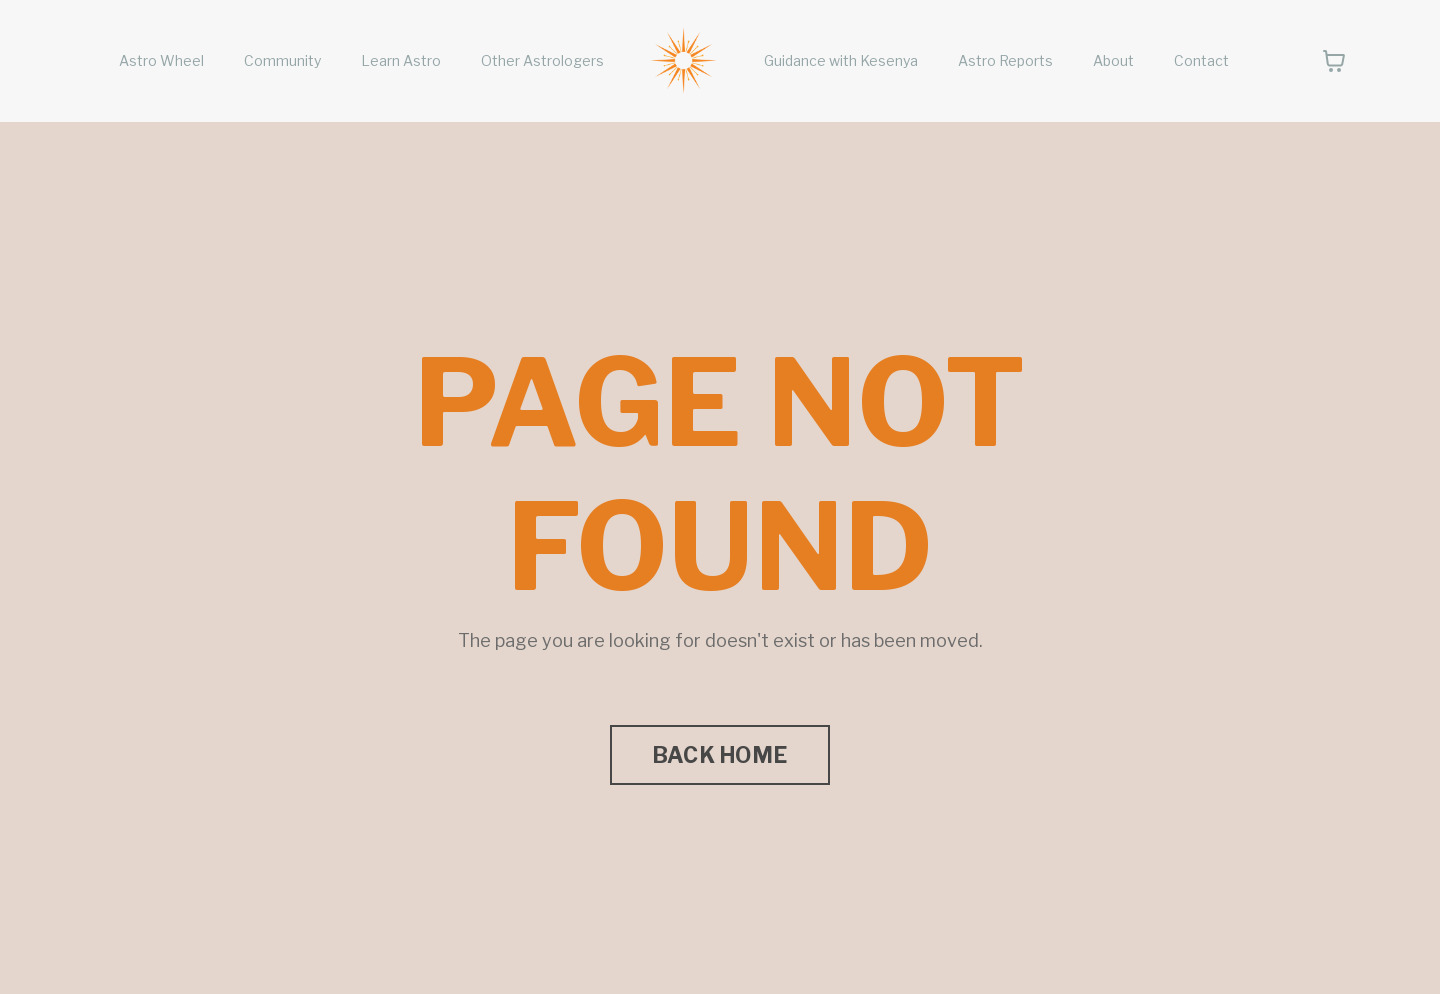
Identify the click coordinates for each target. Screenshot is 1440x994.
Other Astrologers (542, 60)
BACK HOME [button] (720, 755)
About (1113, 60)
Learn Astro (401, 60)
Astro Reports (1005, 60)
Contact (1201, 60)
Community (282, 60)
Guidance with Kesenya (841, 60)
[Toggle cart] (1334, 61)
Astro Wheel (161, 60)
